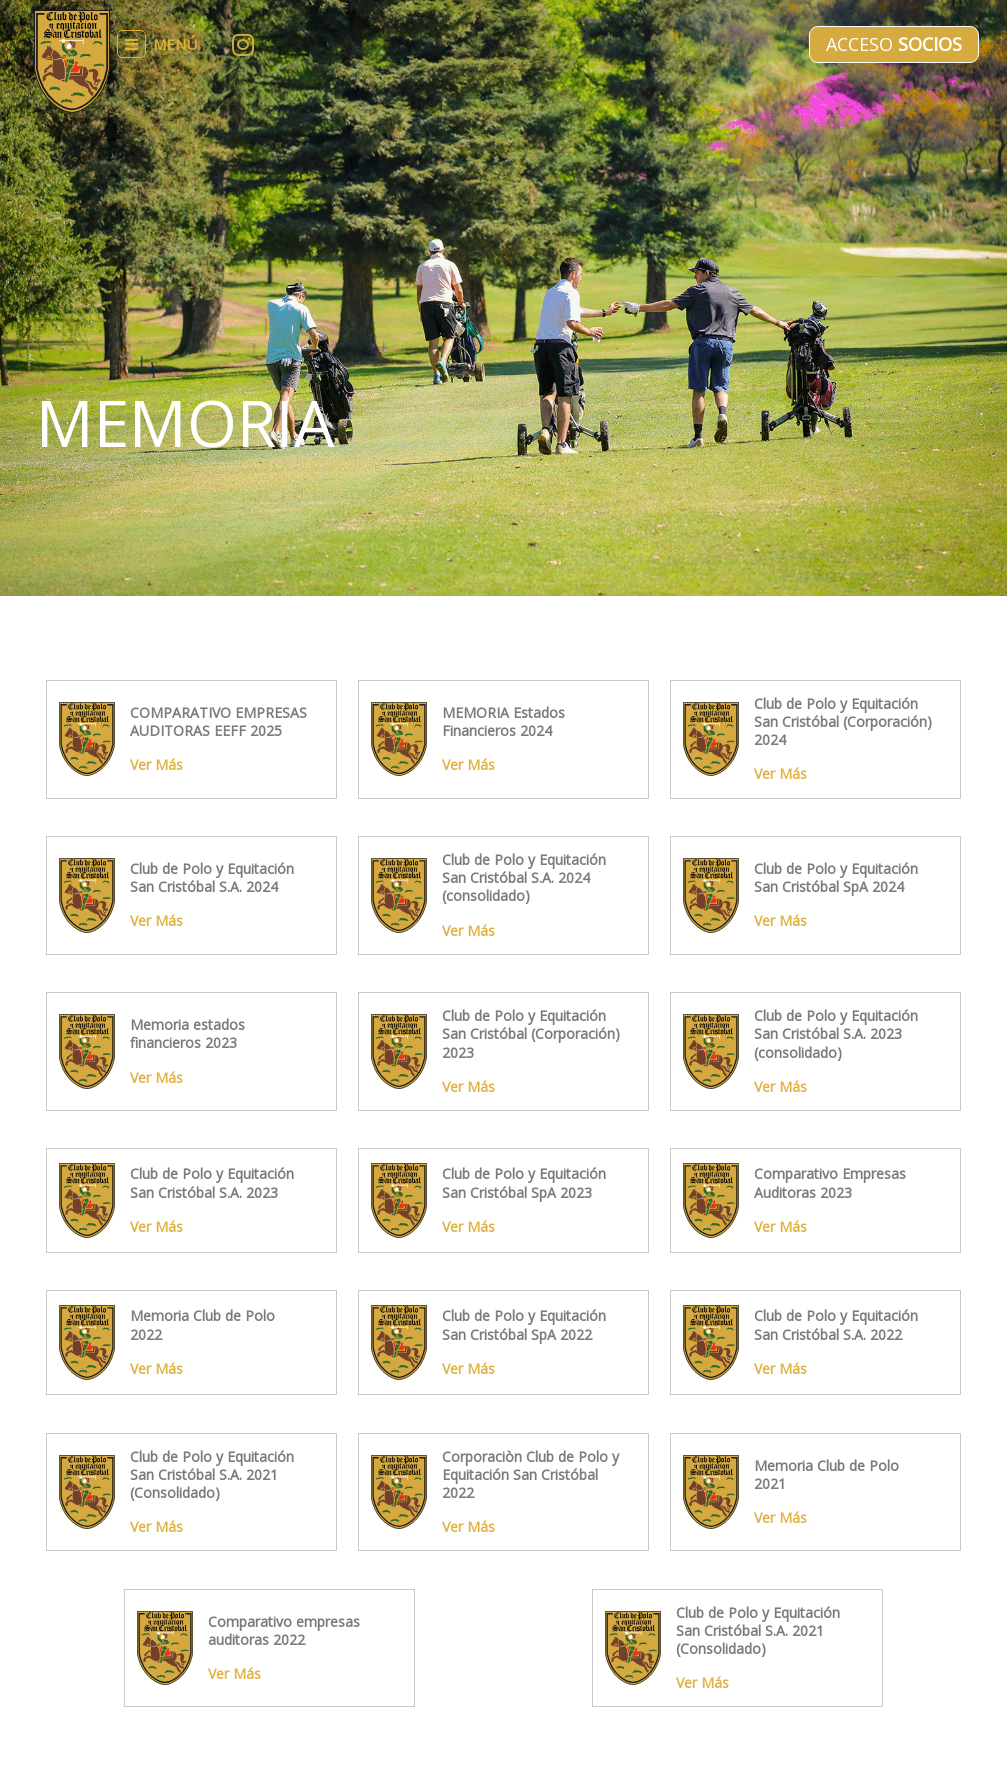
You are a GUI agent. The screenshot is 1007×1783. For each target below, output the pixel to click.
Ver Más (156, 765)
